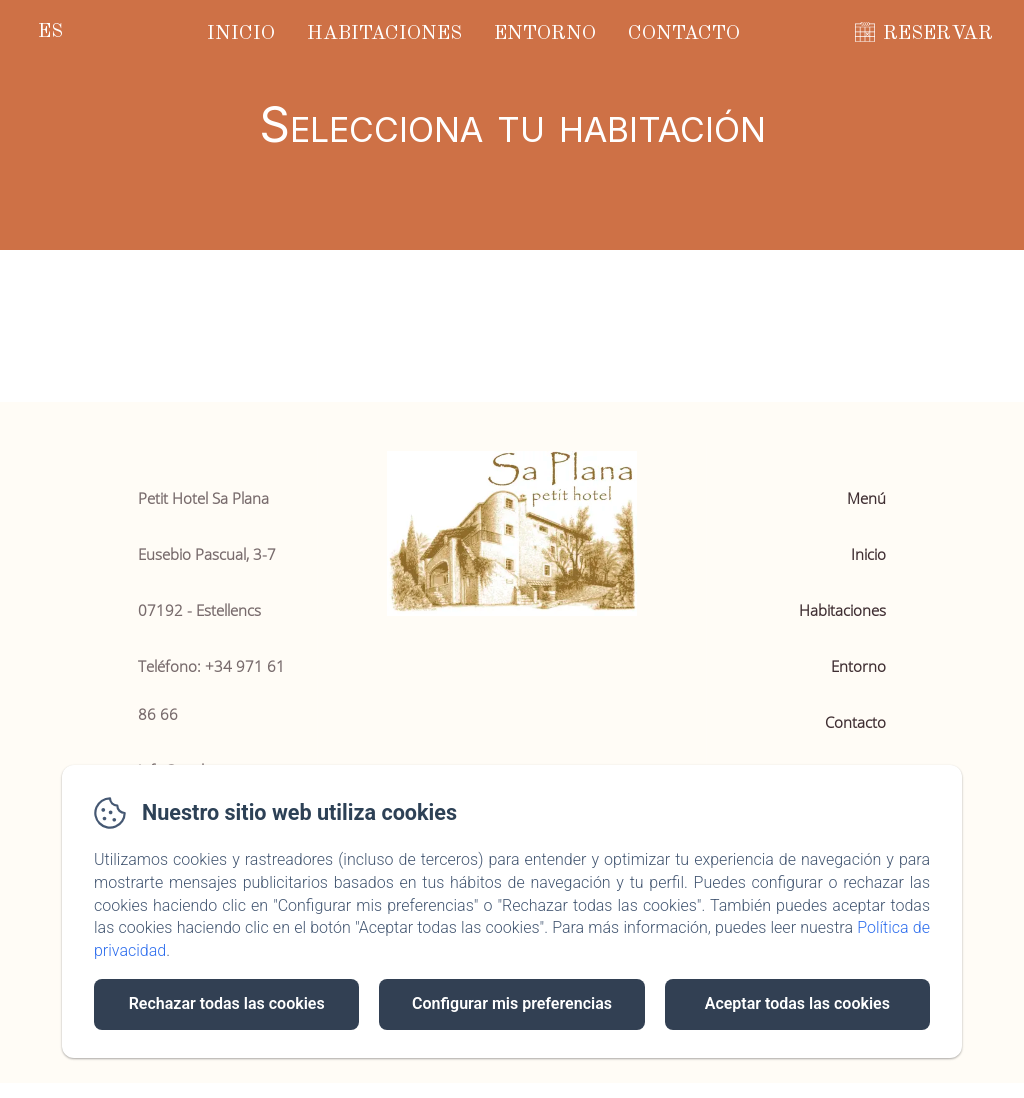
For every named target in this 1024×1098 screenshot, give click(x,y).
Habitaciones (384, 34)
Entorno (545, 34)
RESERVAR (938, 34)
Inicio (241, 34)
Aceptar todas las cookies (797, 1003)
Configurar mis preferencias (512, 1003)
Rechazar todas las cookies (227, 1003)
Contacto (684, 34)
